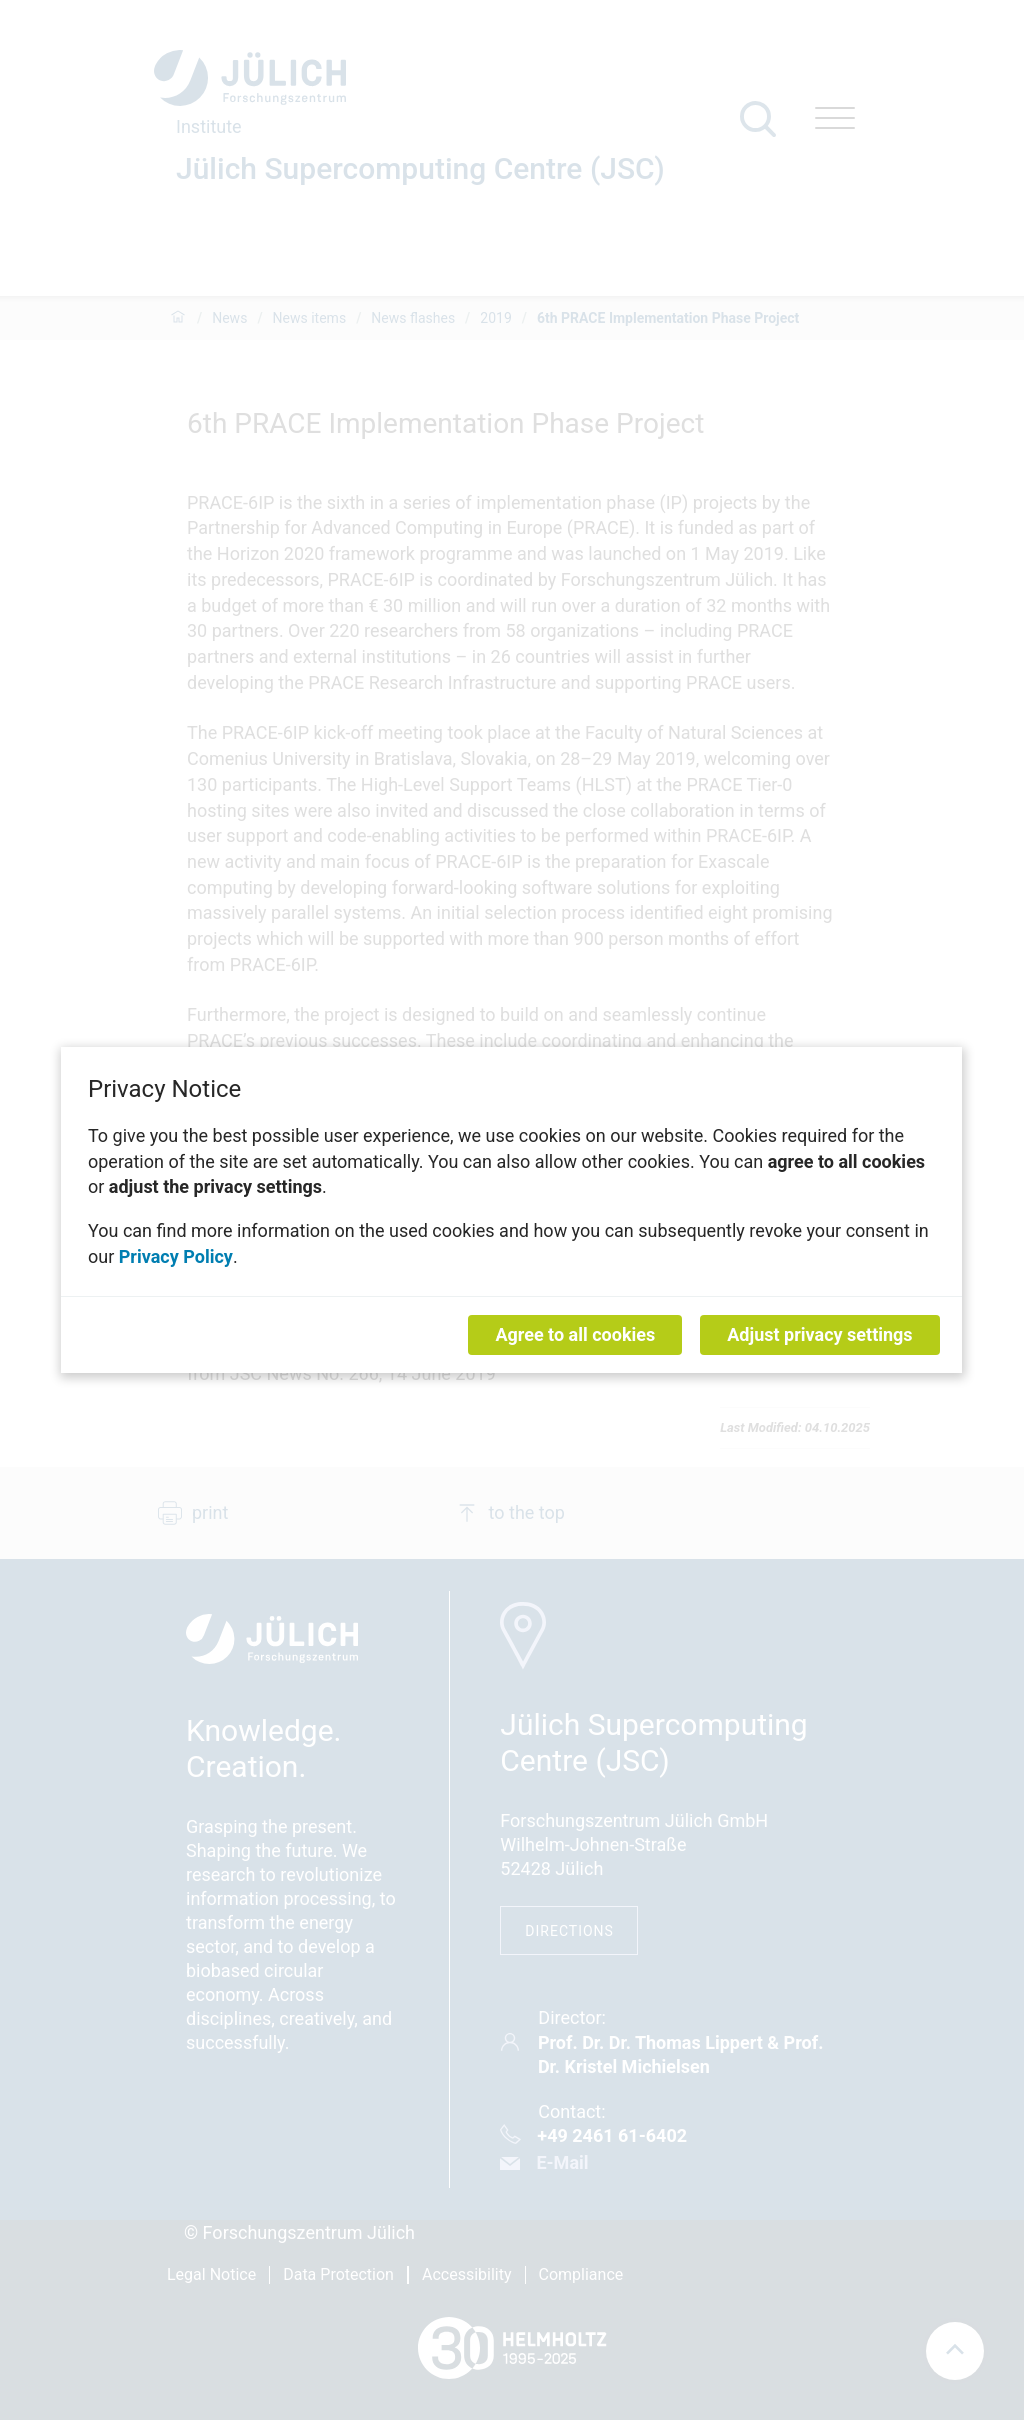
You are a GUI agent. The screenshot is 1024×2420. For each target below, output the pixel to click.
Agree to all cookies (576, 1334)
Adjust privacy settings (820, 1334)
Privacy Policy (176, 1255)
